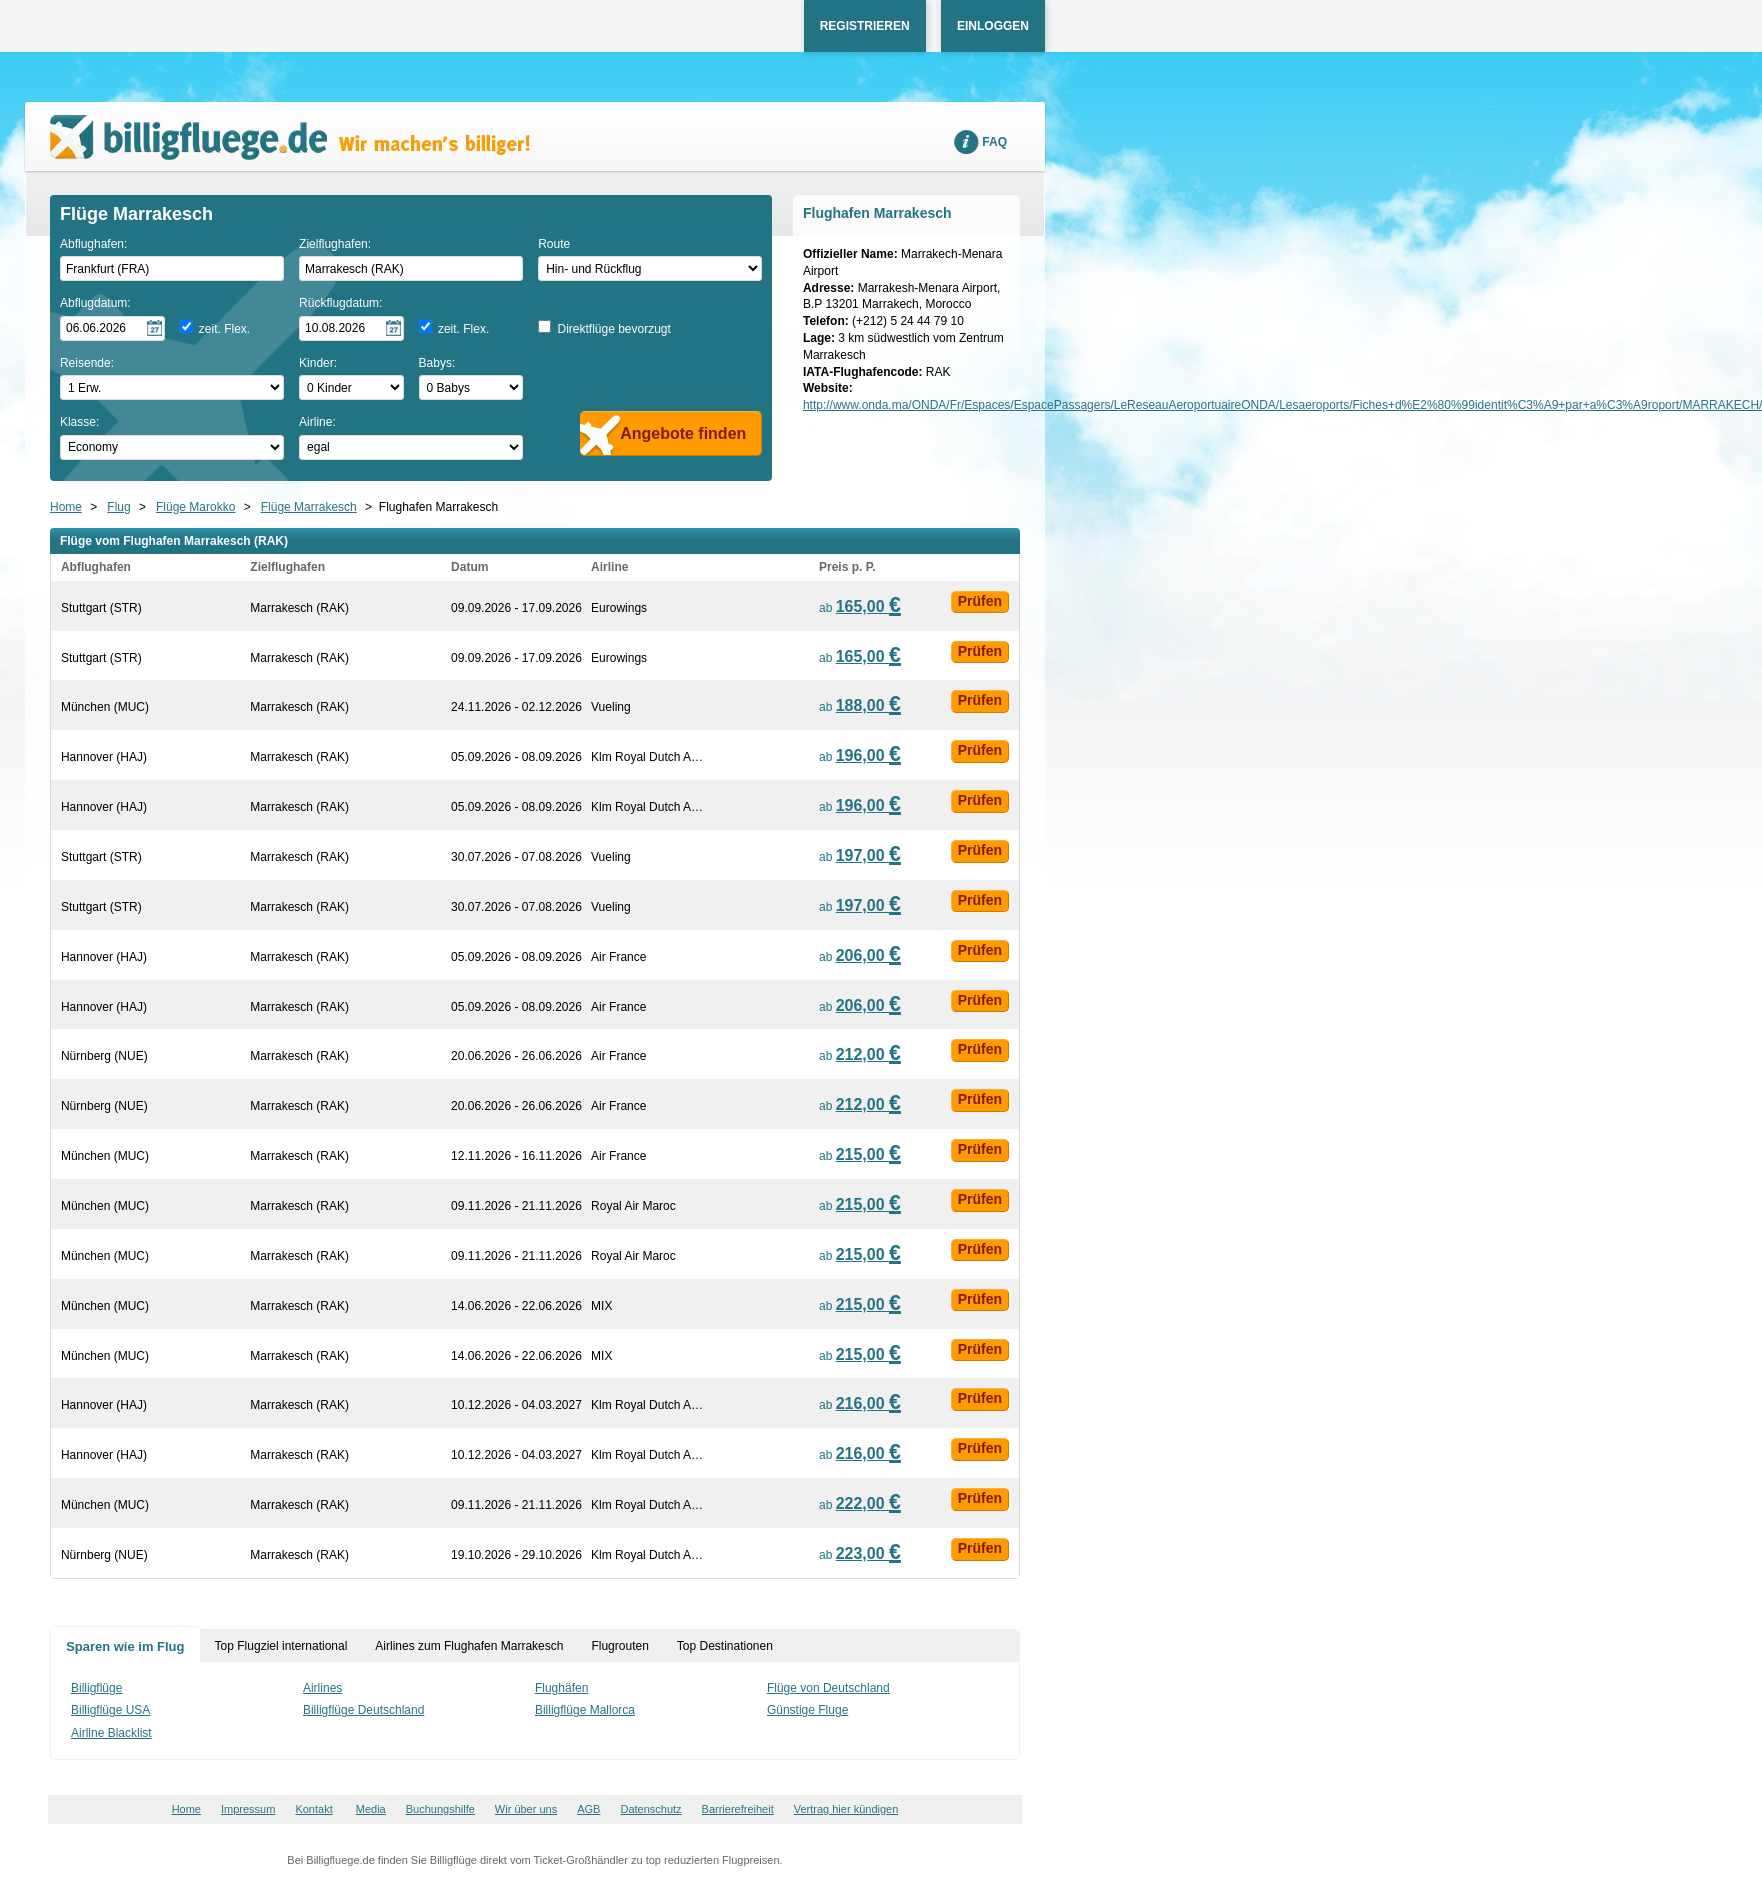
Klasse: (79, 422)
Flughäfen (561, 1688)
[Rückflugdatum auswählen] (351, 328)
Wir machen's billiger (290, 137)
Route (554, 244)
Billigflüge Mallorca (585, 1710)
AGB (588, 1809)
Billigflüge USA (110, 1710)
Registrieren (865, 26)
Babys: (437, 363)
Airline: (317, 422)
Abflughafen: (93, 244)
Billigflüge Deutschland (363, 1710)
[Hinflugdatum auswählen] (112, 328)
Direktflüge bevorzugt (613, 329)
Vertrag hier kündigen (846, 1809)
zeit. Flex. (224, 329)
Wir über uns (526, 1809)
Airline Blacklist (111, 1733)
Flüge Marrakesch (309, 507)
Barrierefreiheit (738, 1809)
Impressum (248, 1809)
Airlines (322, 1688)
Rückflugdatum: (340, 303)
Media (371, 1809)
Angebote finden (683, 433)
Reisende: (87, 363)
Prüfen (980, 601)
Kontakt (313, 1809)
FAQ (994, 142)
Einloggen (993, 26)
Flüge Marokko (195, 507)
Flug (118, 507)
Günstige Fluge (807, 1710)
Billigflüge (96, 1688)
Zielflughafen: (335, 244)
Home (66, 507)
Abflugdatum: (95, 303)
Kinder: (318, 363)
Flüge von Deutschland (828, 1688)
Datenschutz (650, 1809)
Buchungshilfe (440, 1809)
